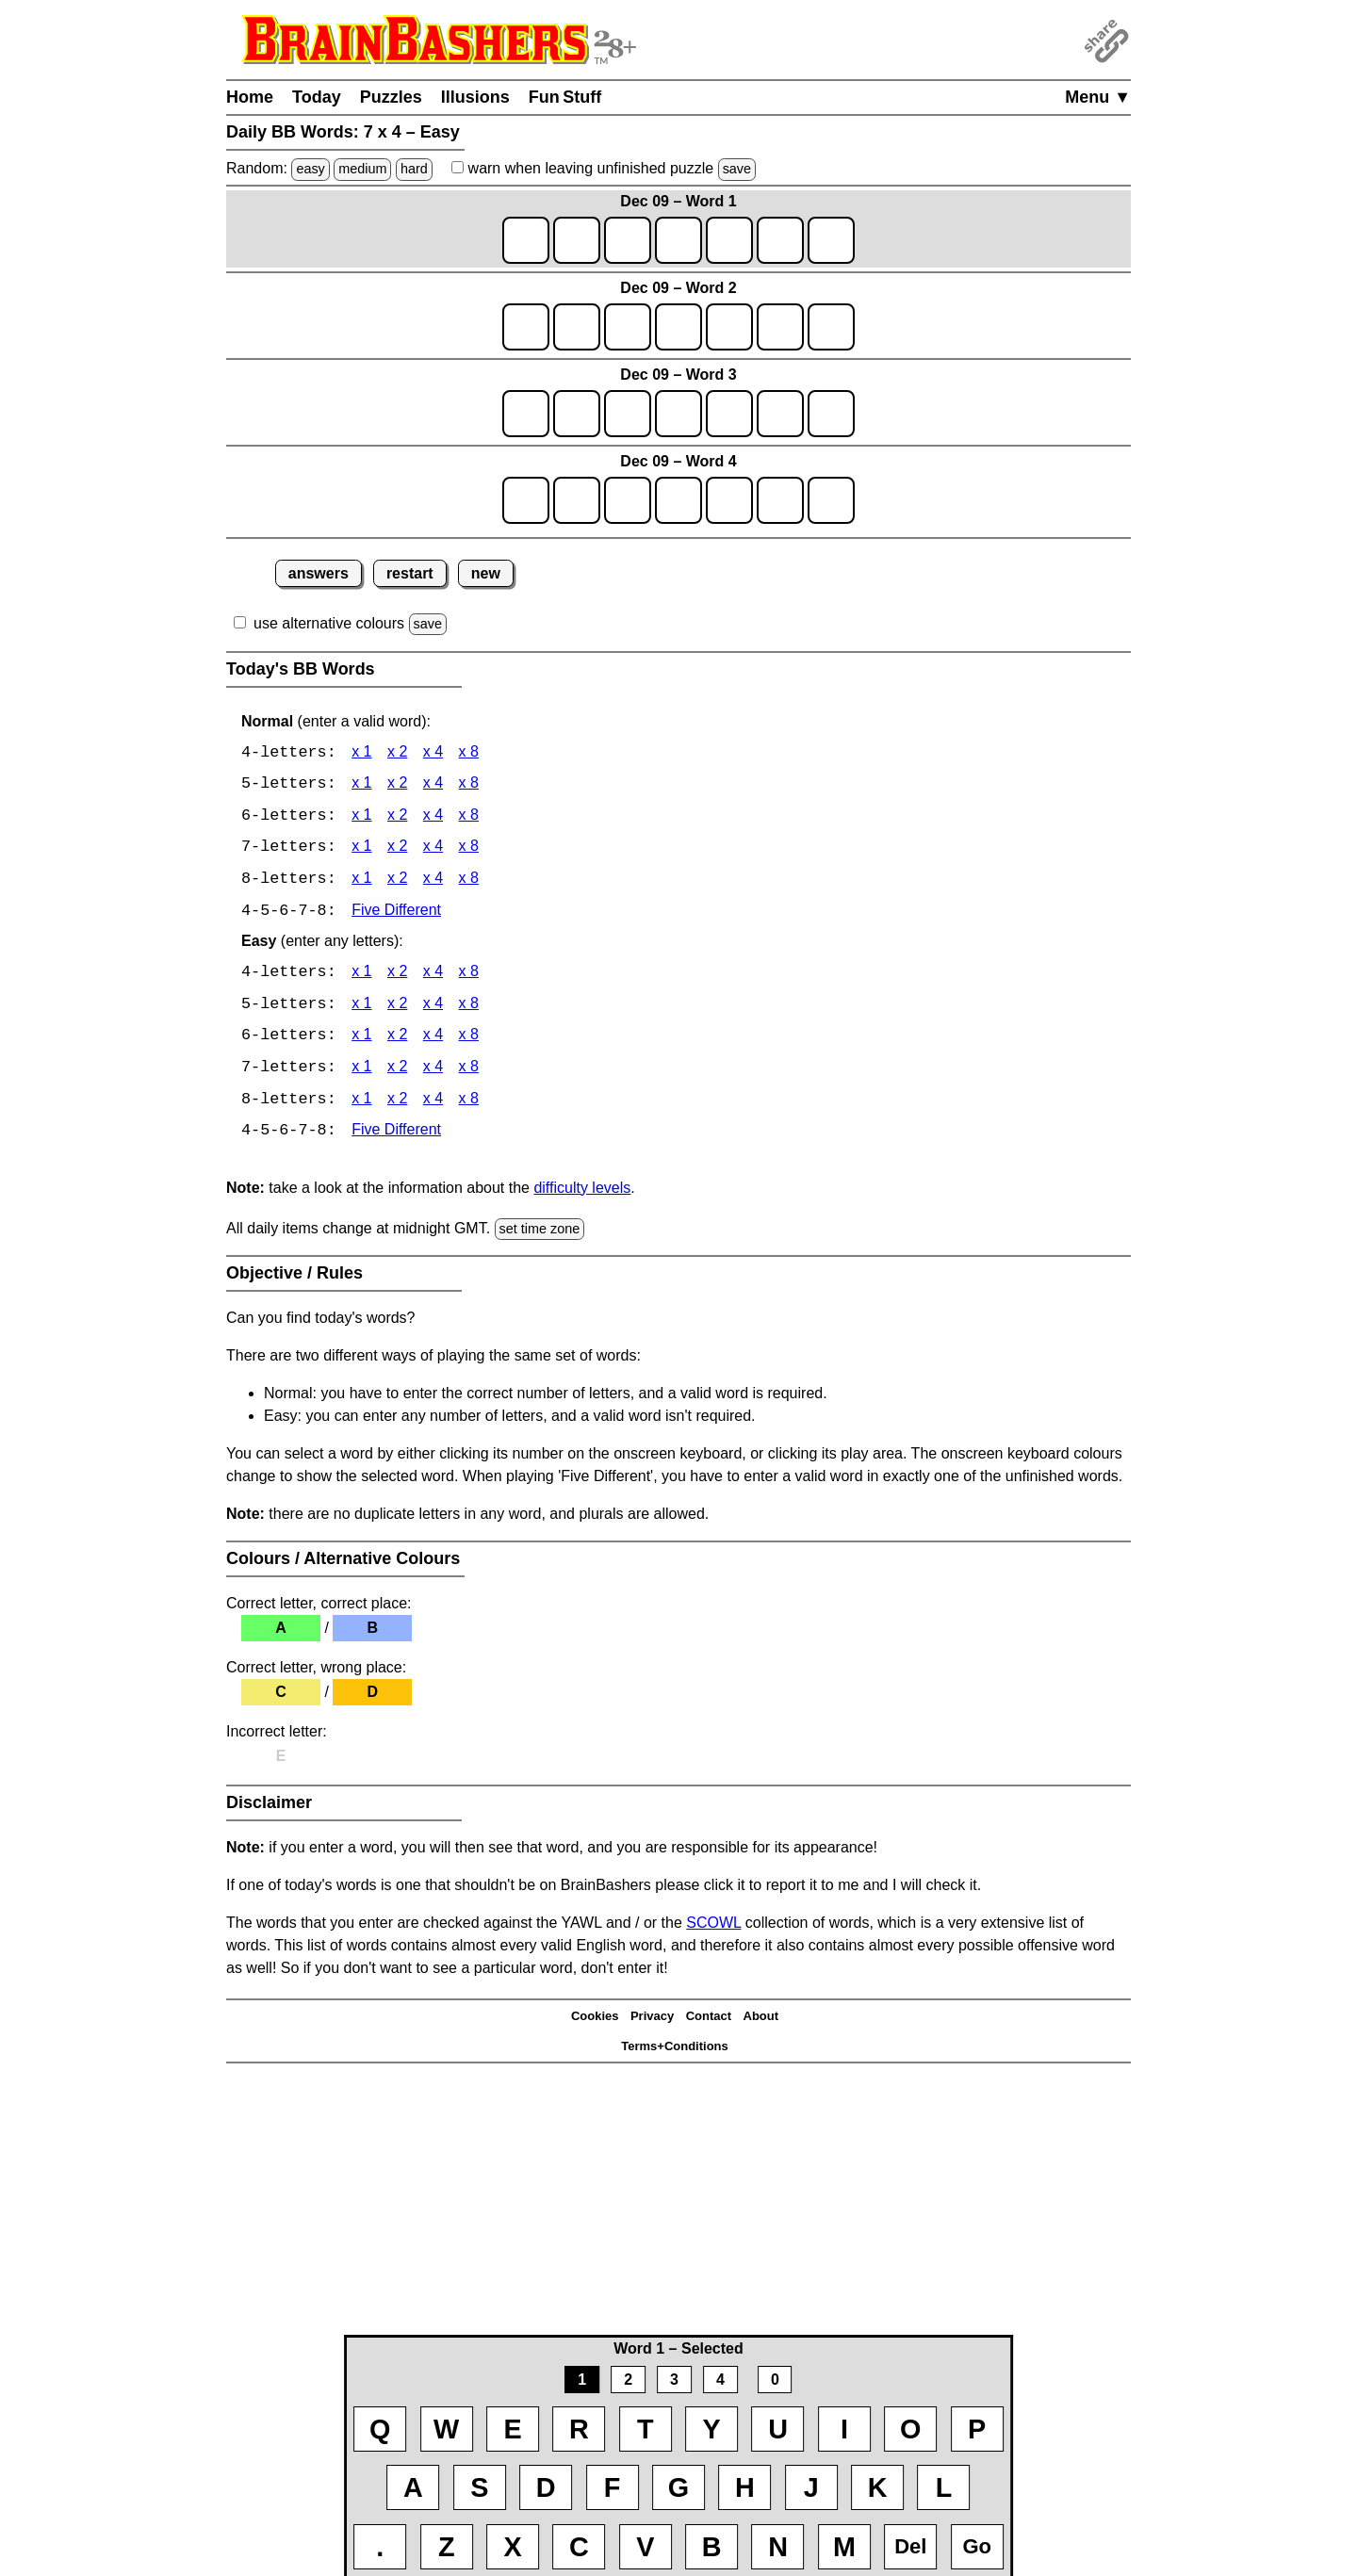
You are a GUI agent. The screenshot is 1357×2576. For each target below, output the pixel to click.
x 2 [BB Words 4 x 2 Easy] (397, 976)
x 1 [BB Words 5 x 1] (361, 785)
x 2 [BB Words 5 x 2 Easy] (397, 1008)
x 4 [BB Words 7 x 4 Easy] (433, 1072)
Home (249, 97)
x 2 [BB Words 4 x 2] (397, 753)
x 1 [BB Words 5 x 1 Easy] (361, 1008)
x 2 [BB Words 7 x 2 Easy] (397, 1072)
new (485, 573)
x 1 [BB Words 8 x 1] (361, 881)
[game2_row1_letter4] (678, 327)
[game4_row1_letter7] (831, 500)
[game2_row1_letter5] (729, 327)
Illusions (475, 97)
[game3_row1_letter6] (780, 413)
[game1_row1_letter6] (780, 240)
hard (414, 168)
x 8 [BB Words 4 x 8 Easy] (469, 976)
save (737, 168)
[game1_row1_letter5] (729, 240)
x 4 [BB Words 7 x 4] (433, 849)
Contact (708, 2021)
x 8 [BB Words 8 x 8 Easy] (469, 1104)
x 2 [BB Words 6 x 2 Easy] (397, 1040)
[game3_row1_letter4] (678, 413)
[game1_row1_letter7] (831, 240)
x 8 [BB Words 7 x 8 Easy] (469, 1072)
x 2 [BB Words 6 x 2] (397, 817)
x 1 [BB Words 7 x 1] (361, 849)
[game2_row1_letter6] (780, 327)
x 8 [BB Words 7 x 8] (469, 849)
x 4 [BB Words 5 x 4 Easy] (433, 1008)
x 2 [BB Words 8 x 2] (397, 881)
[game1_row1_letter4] (678, 240)
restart (409, 573)
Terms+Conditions (674, 2051)
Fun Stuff (565, 97)
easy (310, 168)
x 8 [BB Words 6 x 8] (469, 817)
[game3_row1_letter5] (729, 413)
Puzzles (391, 97)
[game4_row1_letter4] (678, 500)
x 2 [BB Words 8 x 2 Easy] (397, 1104)
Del (910, 2546)
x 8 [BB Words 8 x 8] (469, 881)
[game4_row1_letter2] (576, 500)
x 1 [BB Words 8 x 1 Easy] (361, 1104)
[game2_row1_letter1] (525, 327)
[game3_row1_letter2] (576, 413)
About (761, 2021)
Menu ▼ (1098, 97)
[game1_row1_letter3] (627, 240)
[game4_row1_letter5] (729, 500)
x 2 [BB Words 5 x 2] (397, 785)
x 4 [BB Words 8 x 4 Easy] (433, 1104)
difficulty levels (581, 1192)
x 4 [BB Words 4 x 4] (433, 753)
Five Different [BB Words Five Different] (396, 913)
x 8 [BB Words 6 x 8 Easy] (469, 1040)
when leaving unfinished (603, 168)
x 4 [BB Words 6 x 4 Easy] (433, 1040)
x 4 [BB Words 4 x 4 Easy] (433, 976)
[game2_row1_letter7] (831, 327)
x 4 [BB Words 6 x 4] (433, 817)
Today (316, 97)
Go (976, 2546)
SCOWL (713, 1927)
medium (362, 168)
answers (318, 573)
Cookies (595, 2021)
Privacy (652, 2021)
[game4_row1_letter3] (627, 500)
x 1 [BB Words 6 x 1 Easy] (361, 1040)
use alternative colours (328, 623)
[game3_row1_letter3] (627, 413)
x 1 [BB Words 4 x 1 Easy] (361, 976)
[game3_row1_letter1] (525, 413)
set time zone (539, 1233)
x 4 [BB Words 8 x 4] (433, 881)
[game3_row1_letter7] (831, 413)
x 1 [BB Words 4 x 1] (361, 753)
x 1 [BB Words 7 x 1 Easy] (361, 1072)
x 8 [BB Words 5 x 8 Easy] (469, 1008)
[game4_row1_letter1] (525, 500)
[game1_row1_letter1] (525, 240)
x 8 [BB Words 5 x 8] (469, 785)
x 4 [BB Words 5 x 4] (433, 785)
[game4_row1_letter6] (780, 500)
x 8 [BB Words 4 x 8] (469, 753)
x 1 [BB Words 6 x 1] (361, 817)
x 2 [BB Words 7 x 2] (397, 849)
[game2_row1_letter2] (576, 327)
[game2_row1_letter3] (627, 327)
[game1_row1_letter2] (576, 240)
